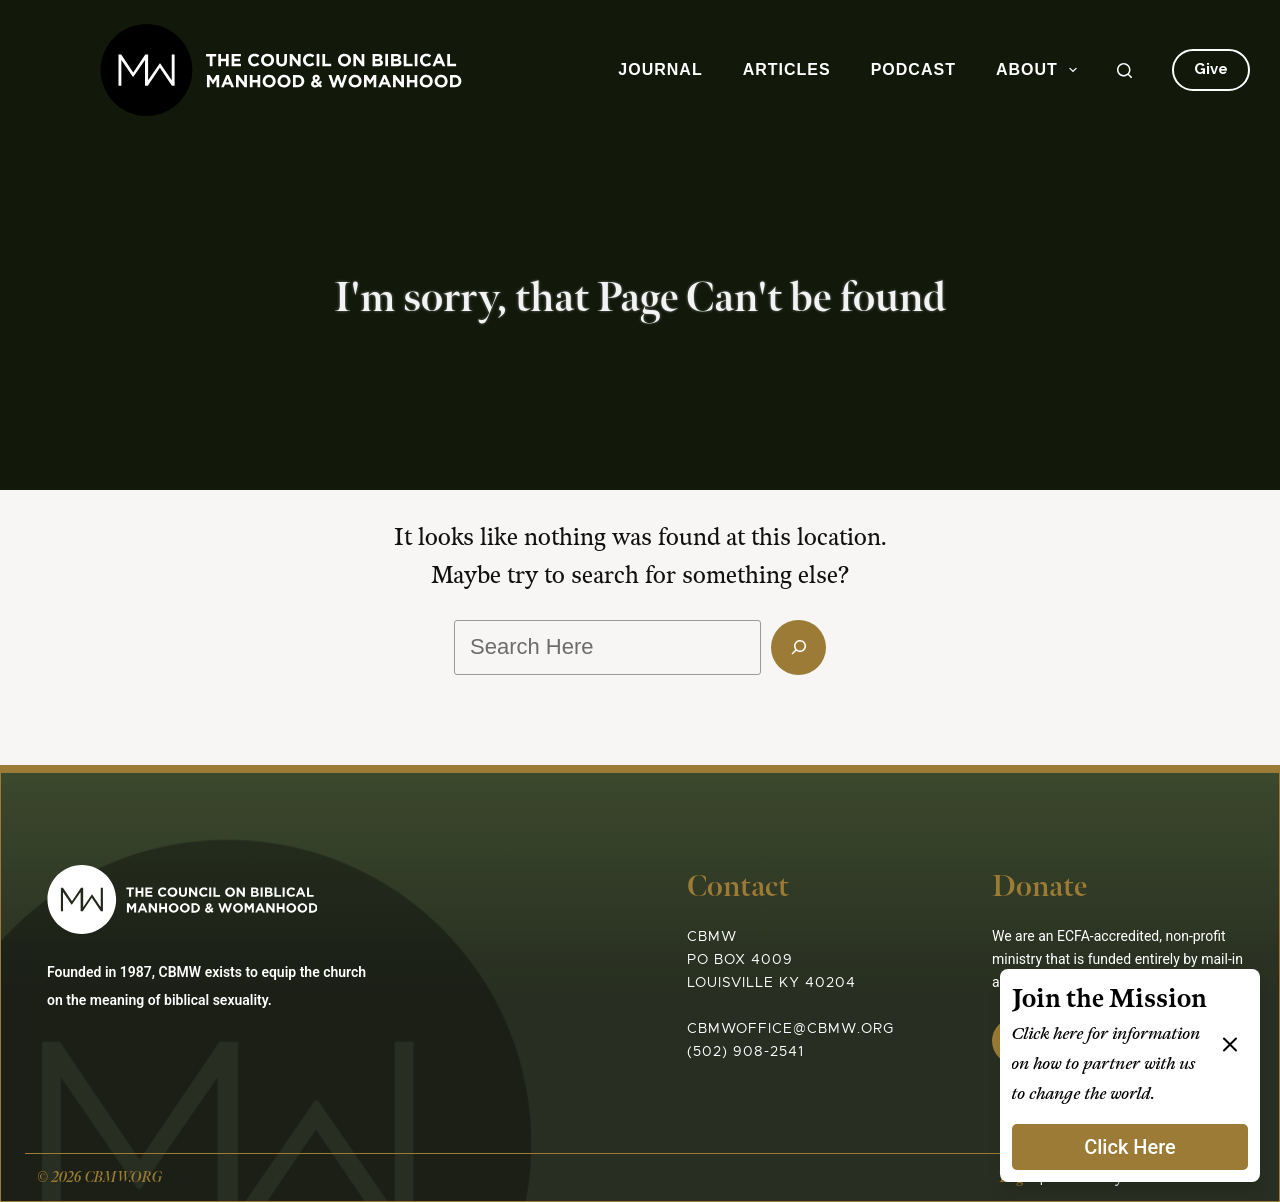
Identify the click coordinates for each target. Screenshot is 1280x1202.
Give (1211, 69)
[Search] (1124, 70)
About (1040, 70)
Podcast (913, 69)
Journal (660, 69)
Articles (787, 69)
